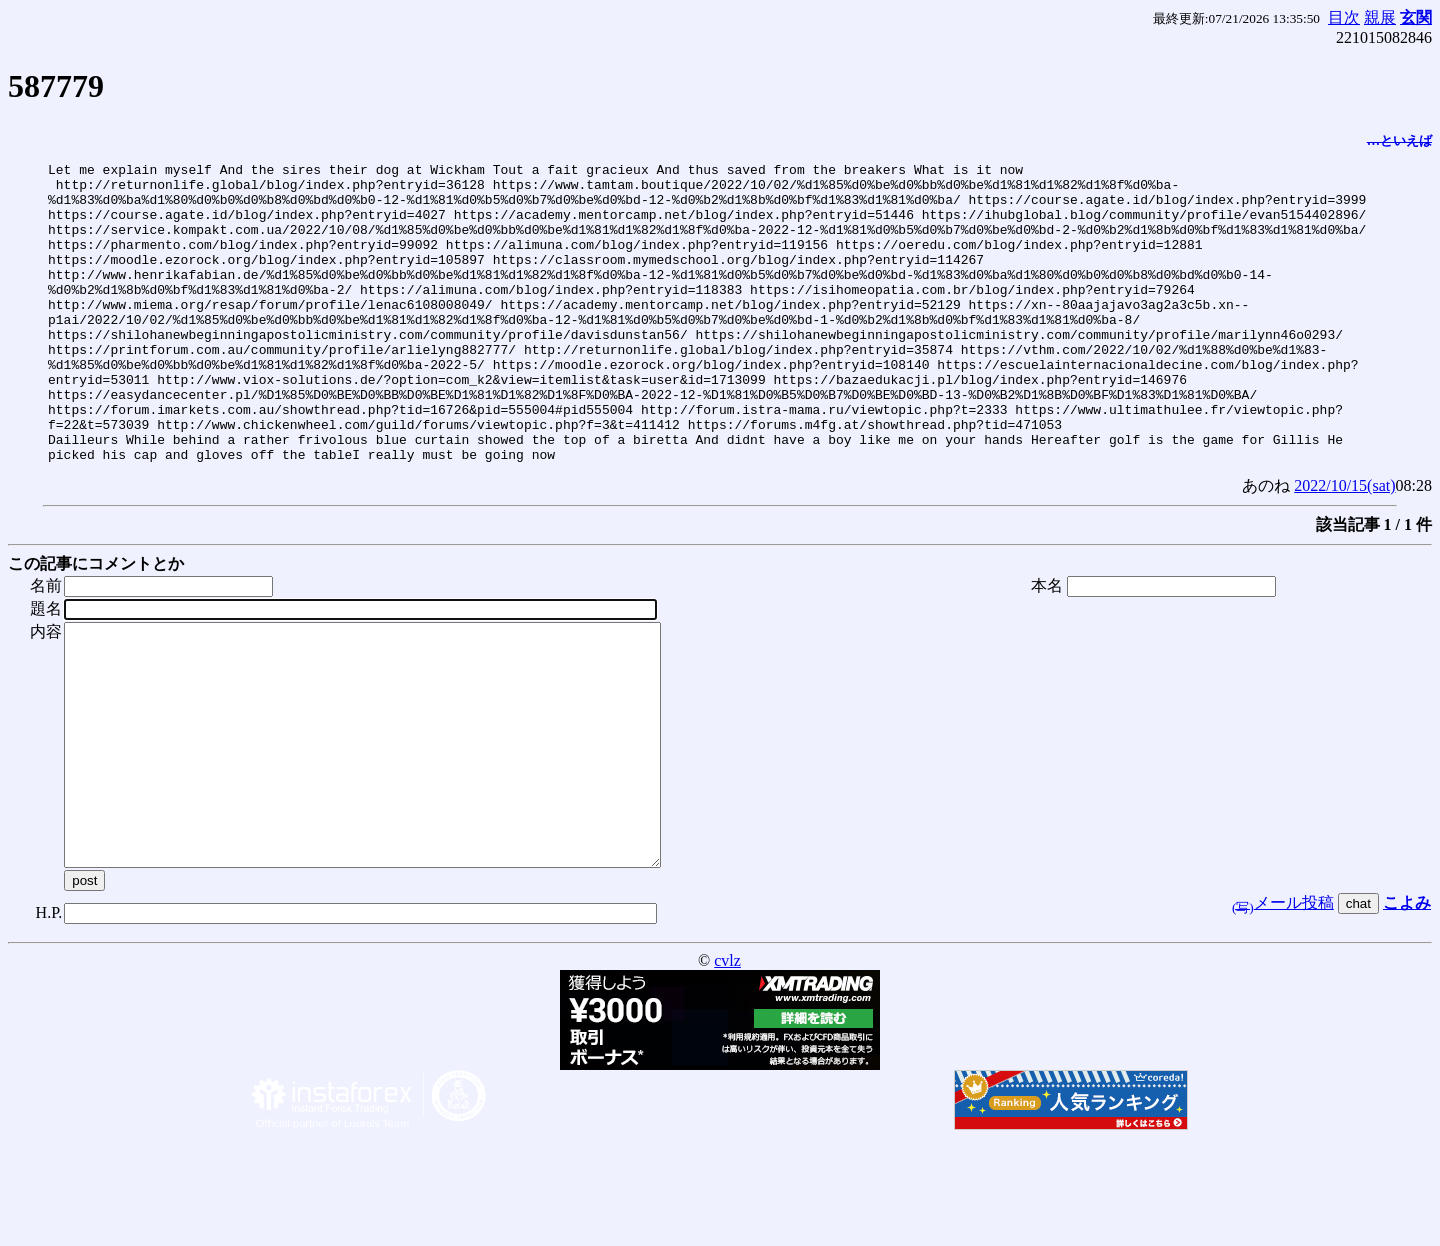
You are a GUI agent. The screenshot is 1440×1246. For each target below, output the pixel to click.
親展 (1380, 17)
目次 (1344, 17)
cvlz (727, 1068)
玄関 (1416, 17)
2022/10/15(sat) (1344, 545)
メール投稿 (1283, 1010)
